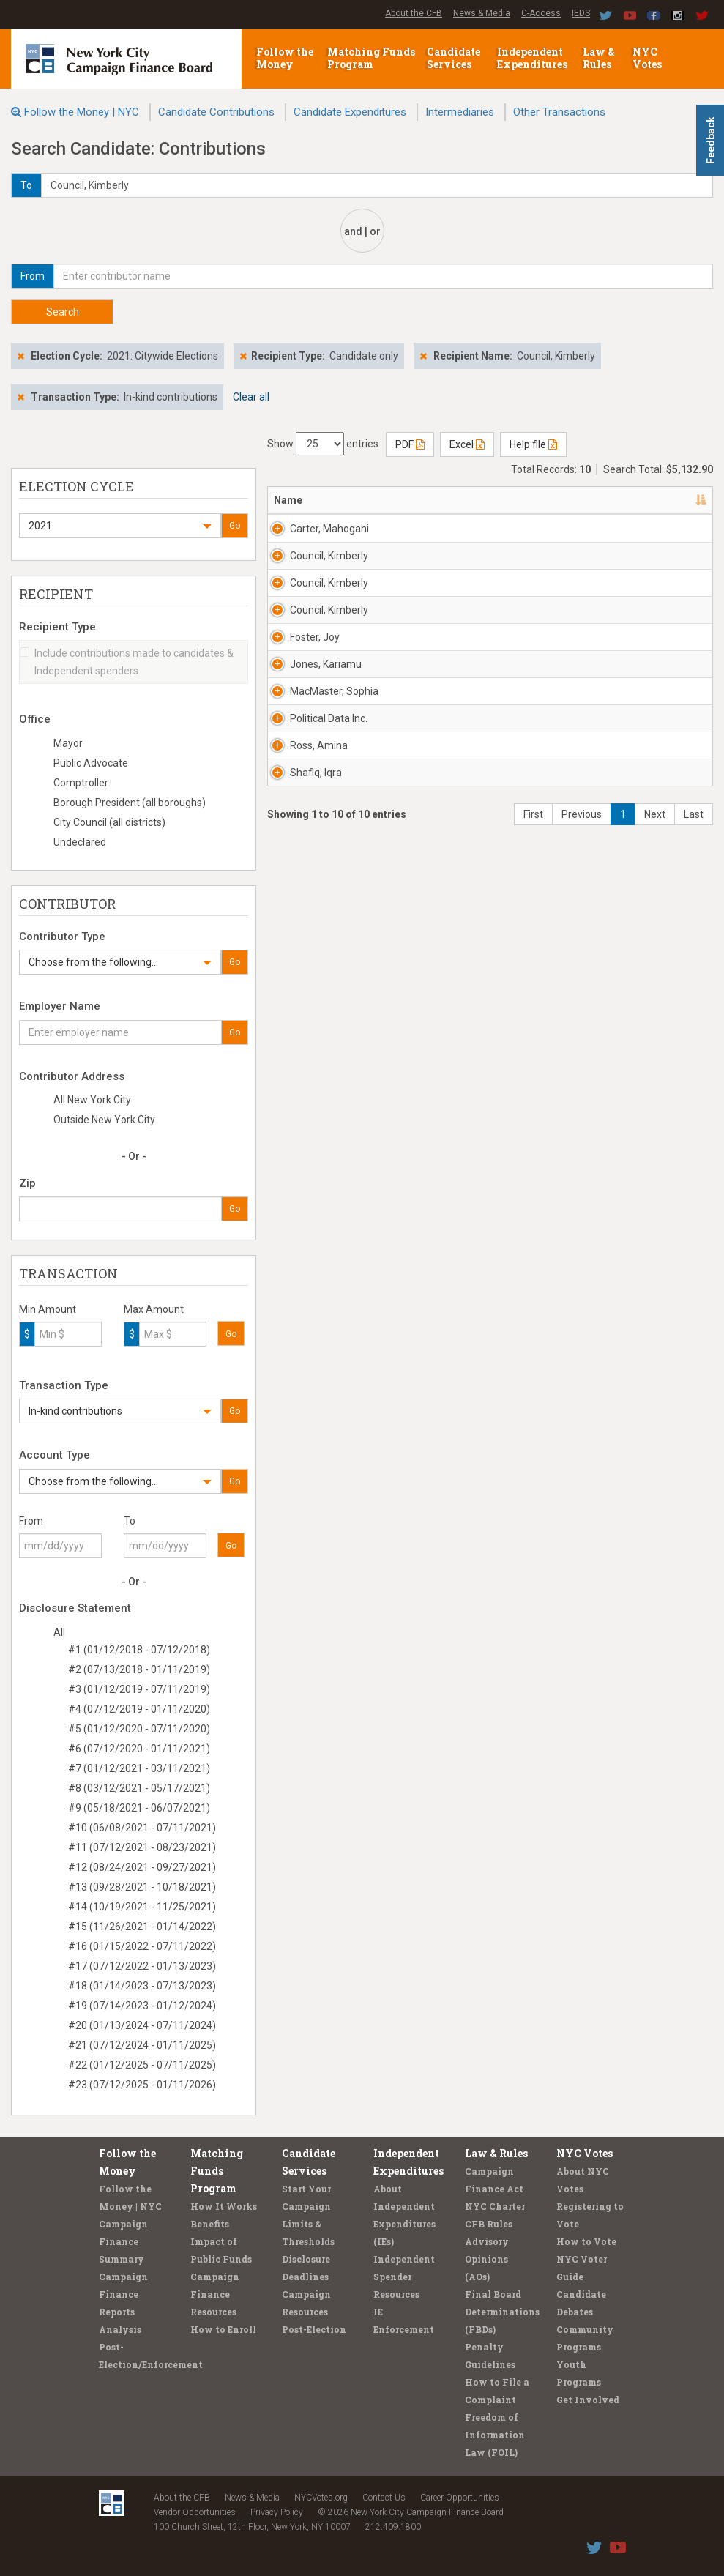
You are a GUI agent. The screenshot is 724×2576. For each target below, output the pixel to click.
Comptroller (80, 783)
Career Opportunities (459, 2498)
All (59, 1632)
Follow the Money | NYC (81, 112)
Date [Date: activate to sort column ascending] (600, 500)
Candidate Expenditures (350, 112)
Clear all (251, 397)
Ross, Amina (305, 1456)
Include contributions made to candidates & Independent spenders (127, 662)
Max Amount (154, 1309)
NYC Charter (495, 2206)
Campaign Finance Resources (214, 2294)
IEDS (581, 13)
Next (654, 1693)
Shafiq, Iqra (316, 1563)
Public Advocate (90, 763)
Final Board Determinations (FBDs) (502, 2311)
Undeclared (79, 842)
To (129, 1521)
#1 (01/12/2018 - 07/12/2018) (139, 1650)
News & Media (481, 13)
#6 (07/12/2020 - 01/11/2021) (139, 1748)
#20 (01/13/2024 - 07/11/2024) (142, 2025)
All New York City (92, 1100)
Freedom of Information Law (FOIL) (495, 2434)
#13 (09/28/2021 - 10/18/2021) (142, 1887)
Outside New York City (104, 1119)
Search (62, 312)
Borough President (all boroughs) (129, 802)
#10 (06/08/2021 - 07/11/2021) (142, 1828)
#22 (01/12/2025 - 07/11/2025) (142, 2065)
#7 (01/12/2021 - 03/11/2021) (139, 1768)
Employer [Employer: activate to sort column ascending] (532, 500)
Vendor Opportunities (195, 2512)
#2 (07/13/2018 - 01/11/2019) (139, 1669)
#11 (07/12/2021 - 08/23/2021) (142, 1847)
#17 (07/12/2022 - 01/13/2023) (142, 1966)
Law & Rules (599, 58)
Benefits (209, 2224)
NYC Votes (648, 58)
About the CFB (413, 13)
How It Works (223, 2206)
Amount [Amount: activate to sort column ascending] (671, 500)
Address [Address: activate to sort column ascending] (377, 500)
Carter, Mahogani (313, 536)
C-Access (541, 13)
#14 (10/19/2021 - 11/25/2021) (142, 1907)
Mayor (68, 743)
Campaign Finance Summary (123, 2241)
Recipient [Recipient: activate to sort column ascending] (451, 500)
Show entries (322, 443)
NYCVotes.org (321, 2498)
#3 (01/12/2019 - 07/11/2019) (139, 1689)
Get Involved (587, 2399)
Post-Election (314, 2329)
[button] (120, 525)
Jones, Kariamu (309, 1111)
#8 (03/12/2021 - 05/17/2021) (139, 1788)
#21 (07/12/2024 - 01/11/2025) (142, 2045)
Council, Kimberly (310, 651)
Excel (467, 444)
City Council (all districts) (109, 822)
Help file (533, 444)
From (31, 1521)
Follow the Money (284, 58)
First (533, 1693)
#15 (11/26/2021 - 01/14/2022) (142, 1926)
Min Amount (47, 1309)
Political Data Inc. (309, 1341)
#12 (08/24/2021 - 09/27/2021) (142, 1867)
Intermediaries (459, 112)
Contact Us (384, 2498)
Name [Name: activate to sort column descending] (288, 500)
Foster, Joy (315, 988)
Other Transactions (559, 112)
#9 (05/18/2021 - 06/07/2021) (139, 1808)
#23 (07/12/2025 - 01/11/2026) (142, 2085)
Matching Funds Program (371, 58)
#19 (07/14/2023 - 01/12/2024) (142, 2005)
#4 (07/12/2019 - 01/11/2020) (139, 1709)
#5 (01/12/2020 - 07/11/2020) (139, 1729)
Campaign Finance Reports (123, 2294)
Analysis (120, 2329)
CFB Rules (488, 2224)
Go (234, 526)
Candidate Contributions (216, 112)
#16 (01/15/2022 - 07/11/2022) (142, 1946)
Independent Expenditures (533, 58)
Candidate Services (453, 58)
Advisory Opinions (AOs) (487, 2259)
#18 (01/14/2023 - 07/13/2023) (142, 1986)
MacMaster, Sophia (317, 1226)
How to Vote (586, 2241)
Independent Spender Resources (404, 2276)
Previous (581, 1693)
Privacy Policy (276, 2512)
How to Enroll (223, 2329)
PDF (410, 444)
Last (694, 1693)
